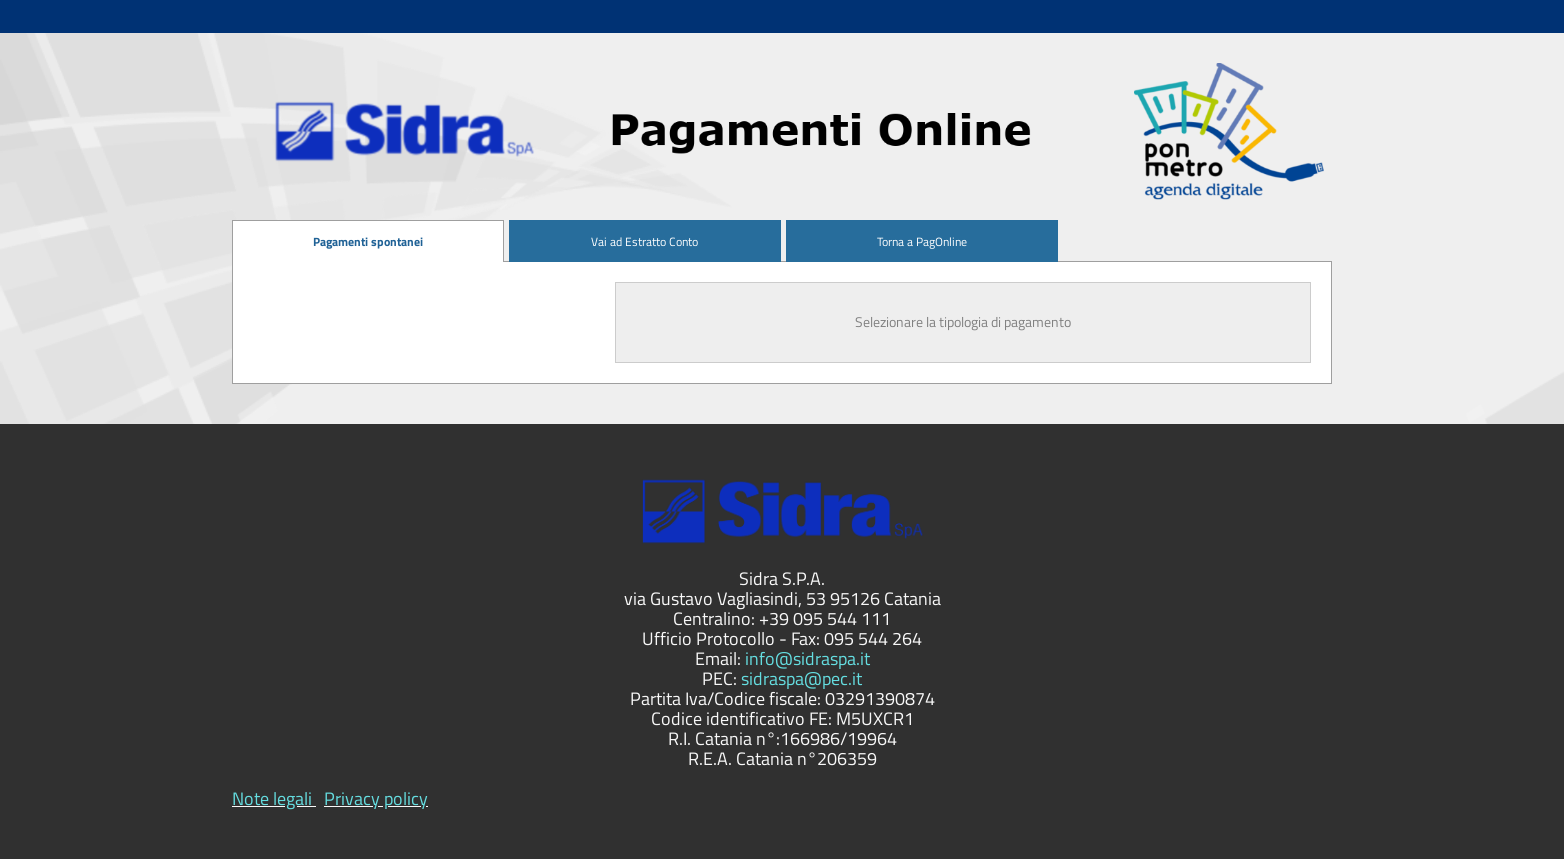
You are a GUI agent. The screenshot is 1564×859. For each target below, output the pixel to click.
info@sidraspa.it (807, 658)
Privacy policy (376, 798)
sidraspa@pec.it (801, 678)
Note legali (272, 798)
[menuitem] (368, 241)
